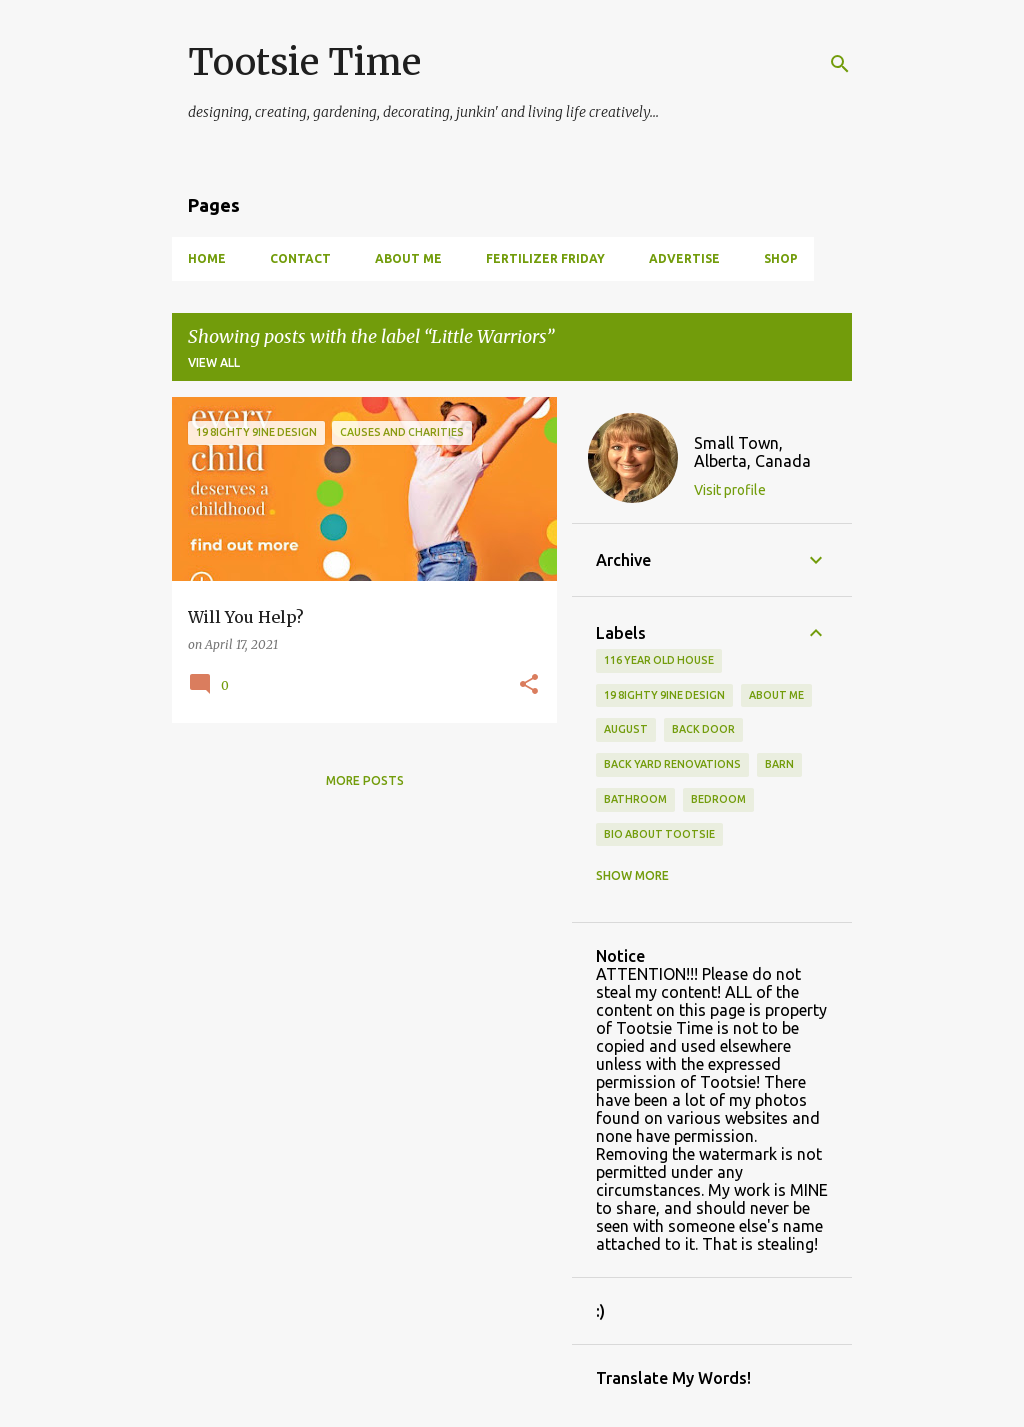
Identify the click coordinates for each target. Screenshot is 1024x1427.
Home (207, 258)
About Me (408, 258)
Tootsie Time (304, 62)
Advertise (684, 258)
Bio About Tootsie (659, 834)
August (626, 729)
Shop (781, 258)
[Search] (840, 64)
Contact (300, 258)
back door (703, 729)
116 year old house (659, 660)
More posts (365, 780)
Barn (779, 764)
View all (214, 362)
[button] (529, 685)
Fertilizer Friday (545, 258)
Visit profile (730, 490)
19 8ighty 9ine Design (664, 695)
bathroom (635, 799)
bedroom (718, 799)
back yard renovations (672, 764)
